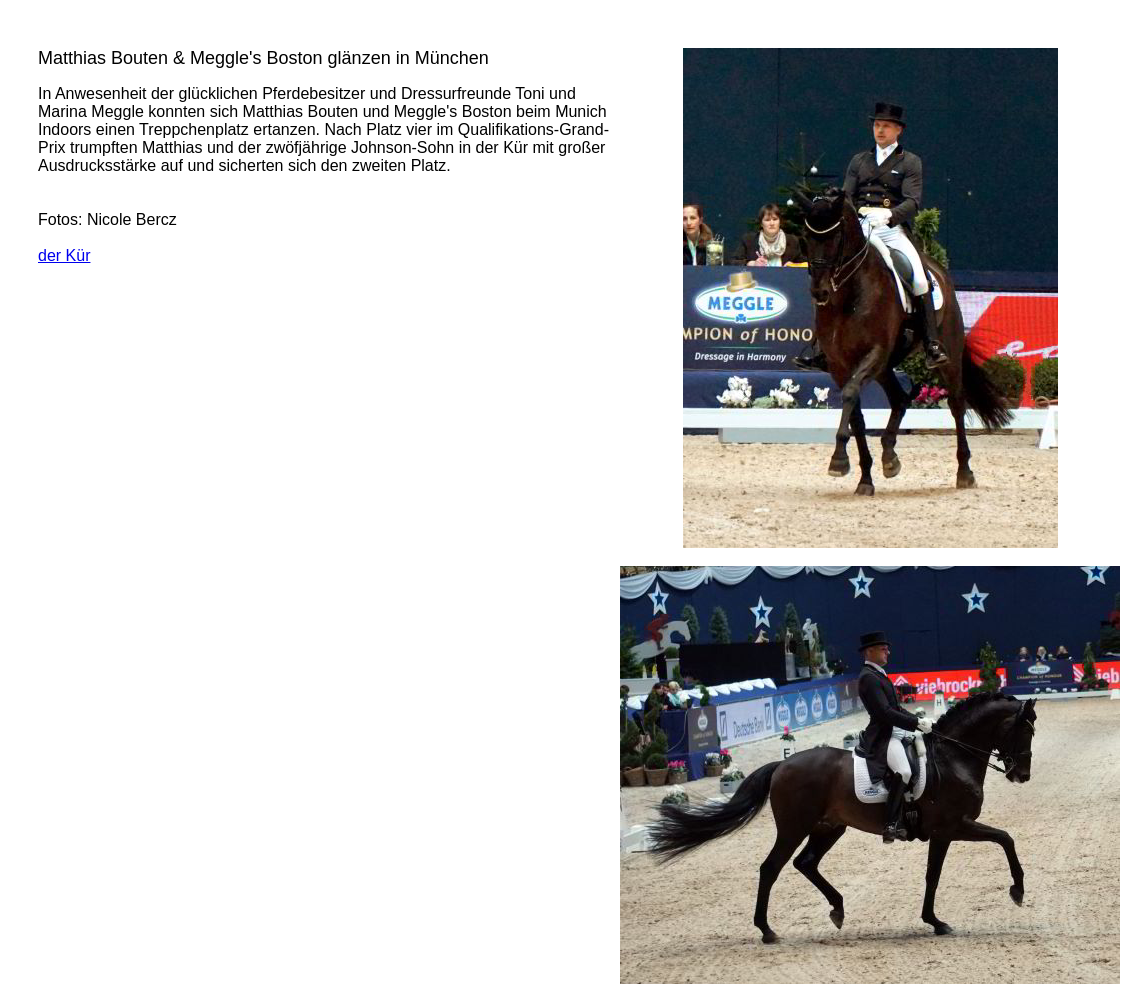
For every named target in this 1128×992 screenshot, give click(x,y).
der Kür (64, 255)
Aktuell (40, 22)
